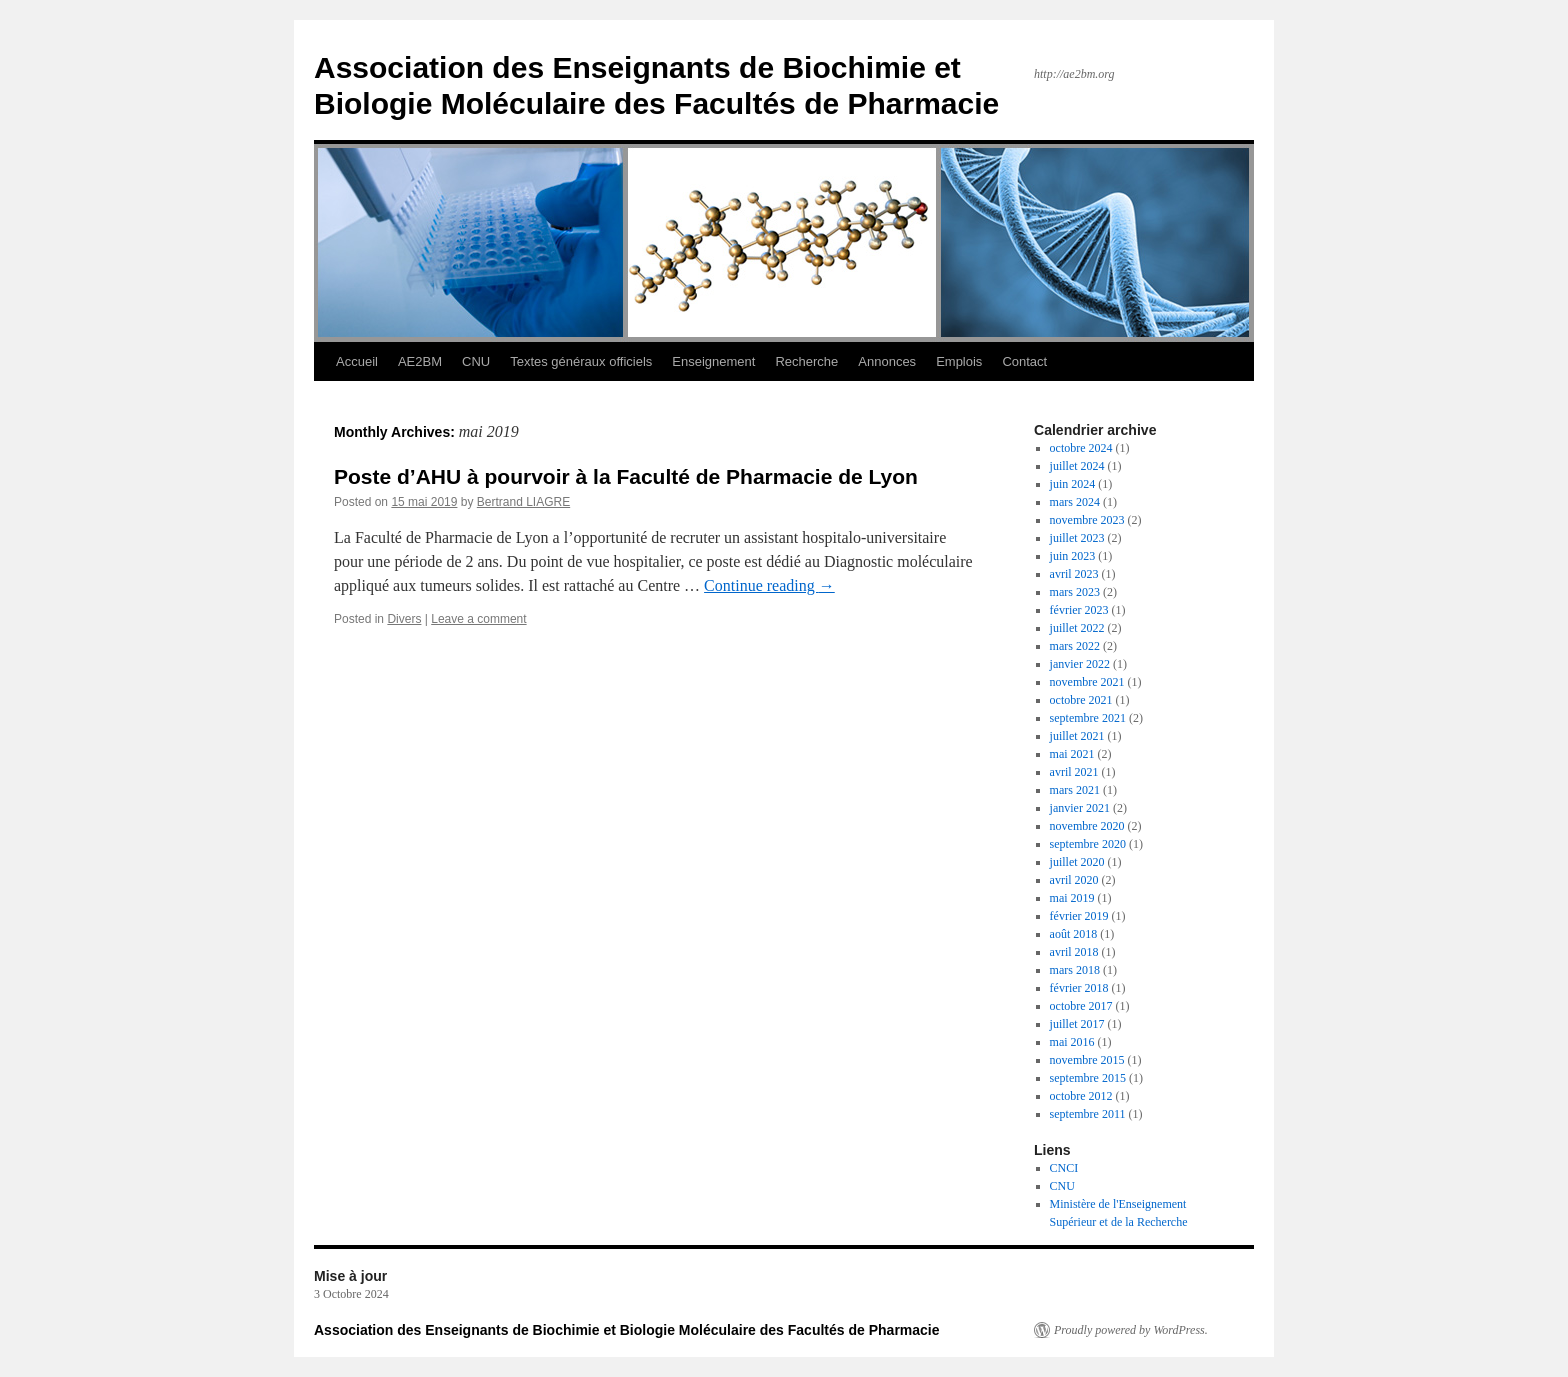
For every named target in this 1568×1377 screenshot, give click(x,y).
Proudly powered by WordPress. (1131, 1330)
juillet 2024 (1077, 466)
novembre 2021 (1087, 682)
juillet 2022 (1077, 628)
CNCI (1064, 1168)
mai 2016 (1072, 1042)
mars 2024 (1075, 502)
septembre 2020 (1088, 844)
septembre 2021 (1088, 718)
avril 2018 (1074, 952)
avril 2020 (1074, 880)
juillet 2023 (1077, 538)
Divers (404, 619)
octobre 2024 (1081, 448)
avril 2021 (1074, 772)
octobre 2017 (1081, 1006)
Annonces (887, 361)
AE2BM (420, 361)
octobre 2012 (1081, 1096)
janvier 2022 (1080, 664)
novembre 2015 (1087, 1060)
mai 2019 (1072, 898)
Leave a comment (478, 619)
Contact (1024, 361)
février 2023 (1079, 610)
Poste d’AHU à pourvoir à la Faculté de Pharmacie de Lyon (626, 476)
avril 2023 (1074, 574)
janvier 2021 (1080, 808)
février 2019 (1079, 916)
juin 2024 (1073, 484)
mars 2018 (1075, 970)
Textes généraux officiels (581, 361)
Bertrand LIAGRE (523, 502)
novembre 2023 (1087, 520)
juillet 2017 (1077, 1024)
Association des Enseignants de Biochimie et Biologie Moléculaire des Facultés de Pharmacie (627, 1330)
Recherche (806, 361)
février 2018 (1079, 988)
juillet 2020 (1077, 862)
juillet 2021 (1077, 736)
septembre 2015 (1088, 1078)
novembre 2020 (1087, 826)
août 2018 (1074, 934)
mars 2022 (1075, 646)
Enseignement (713, 361)
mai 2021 (1072, 754)
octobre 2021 (1081, 700)
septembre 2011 (1088, 1114)
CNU (476, 361)
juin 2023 (1073, 556)
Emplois (959, 361)
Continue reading (769, 585)
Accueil (357, 361)
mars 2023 (1075, 592)
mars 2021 (1075, 790)
